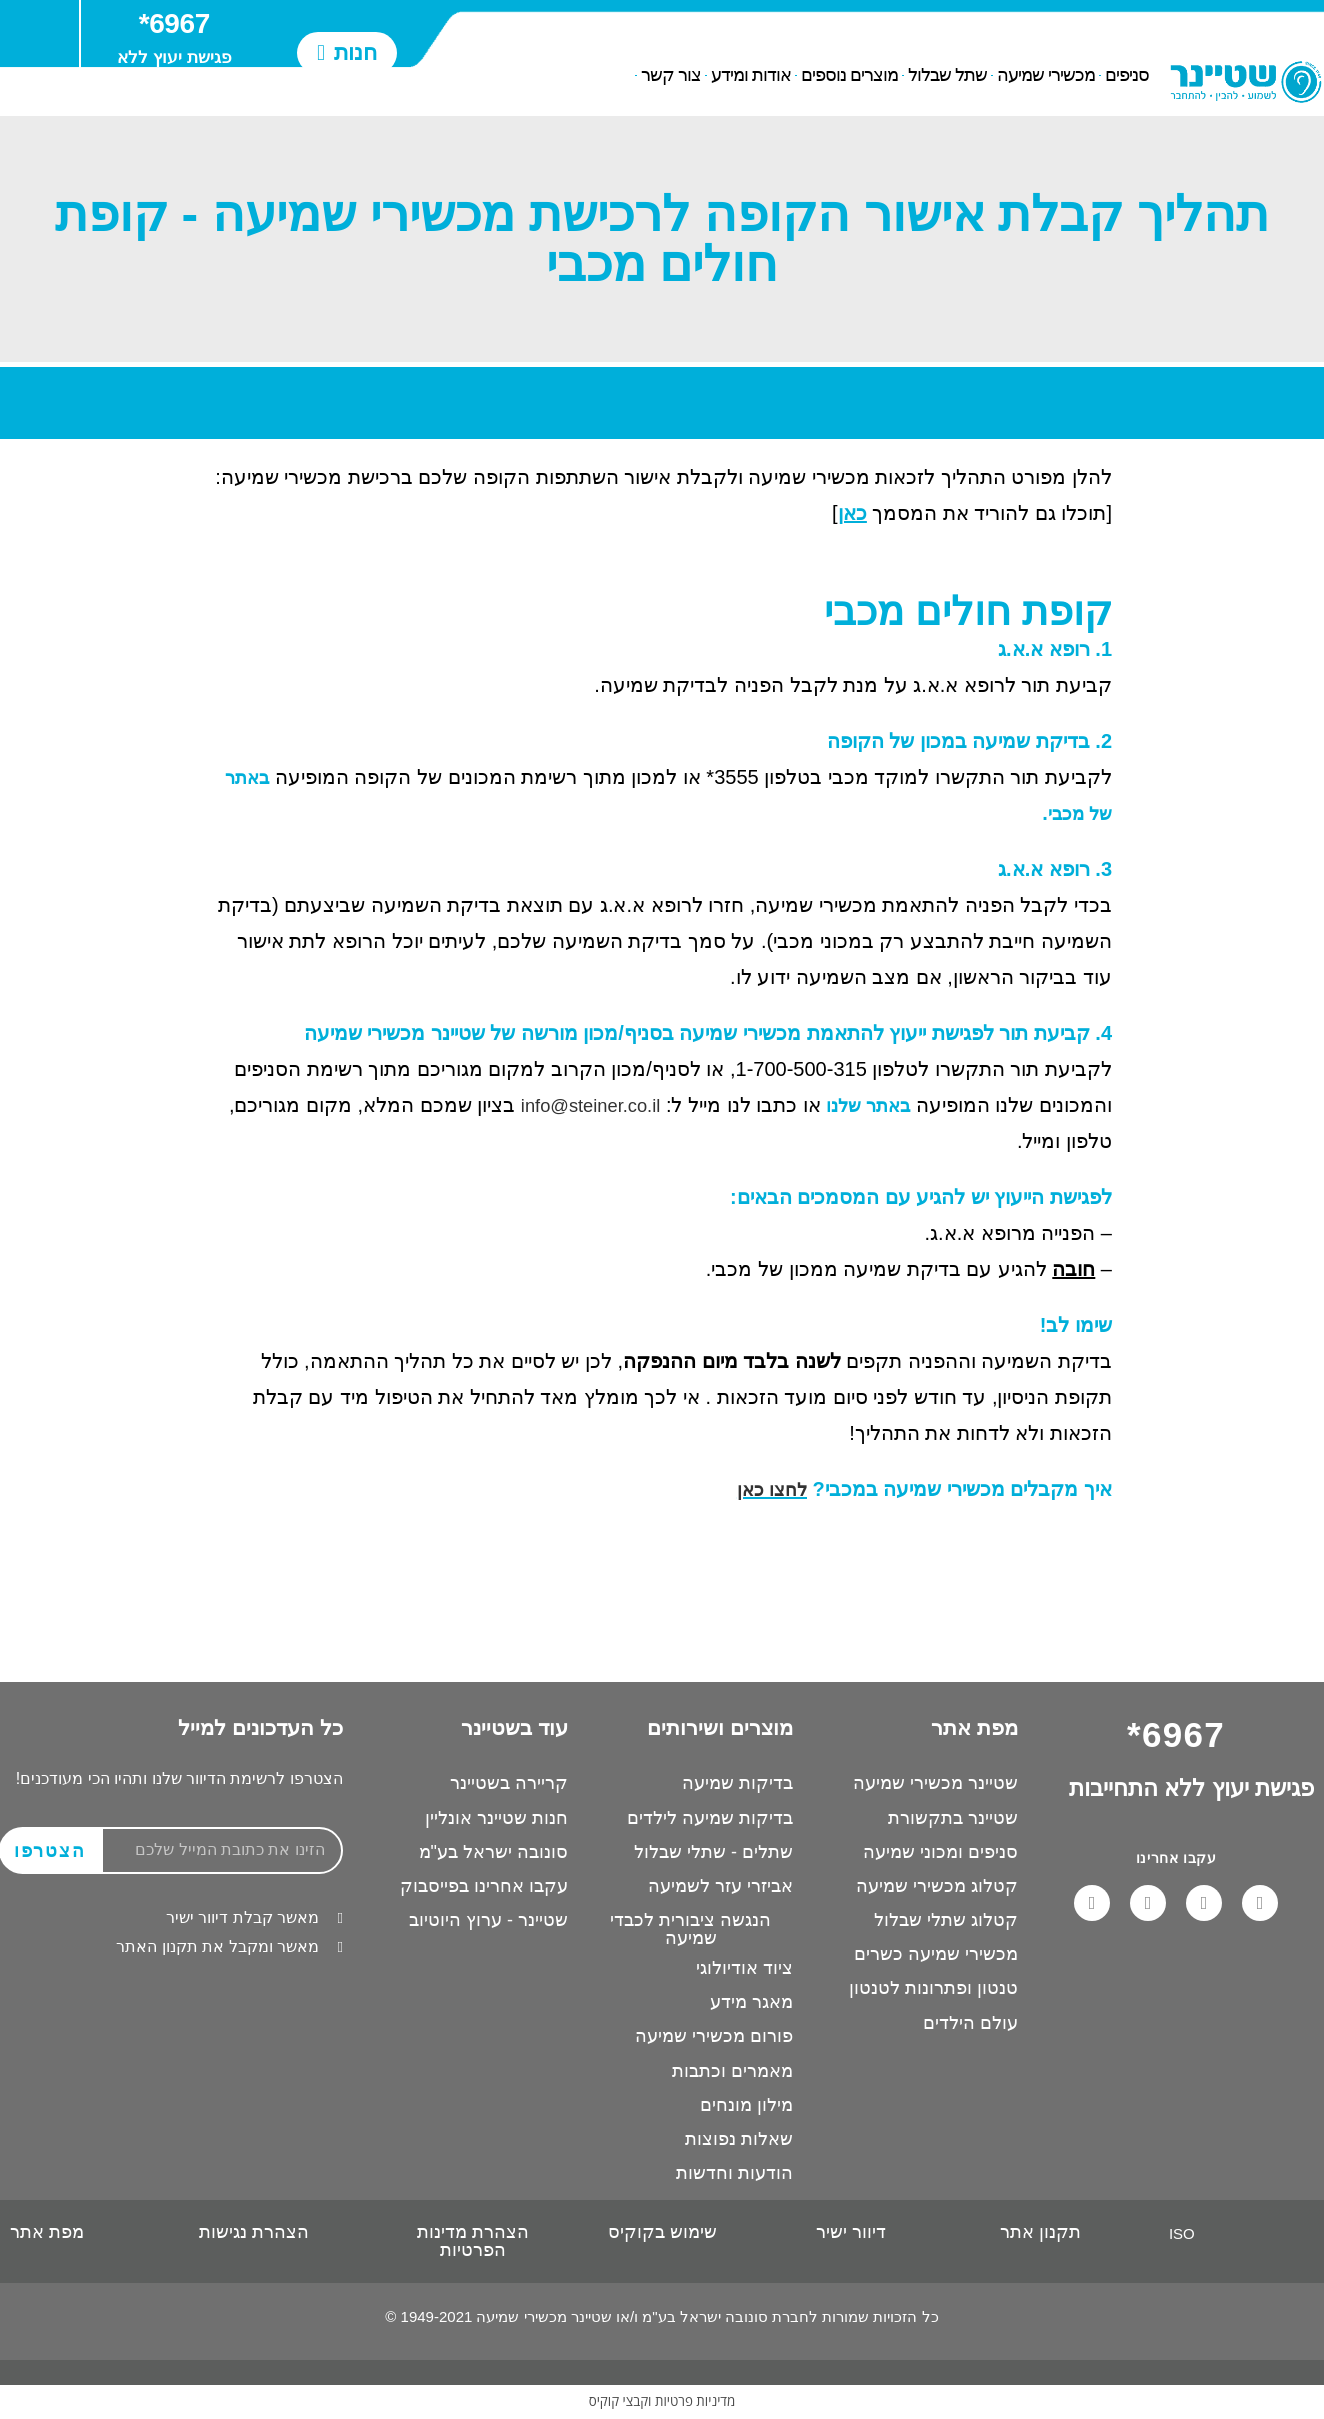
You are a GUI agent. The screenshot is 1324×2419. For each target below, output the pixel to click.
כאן (852, 513)
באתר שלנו (864, 1105)
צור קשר (671, 76)
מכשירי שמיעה (1046, 76)
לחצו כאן (769, 1489)
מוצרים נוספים (849, 76)
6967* (174, 23)
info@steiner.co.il (575, 1105)
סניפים (1127, 76)
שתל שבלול (947, 76)
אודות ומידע (751, 76)
